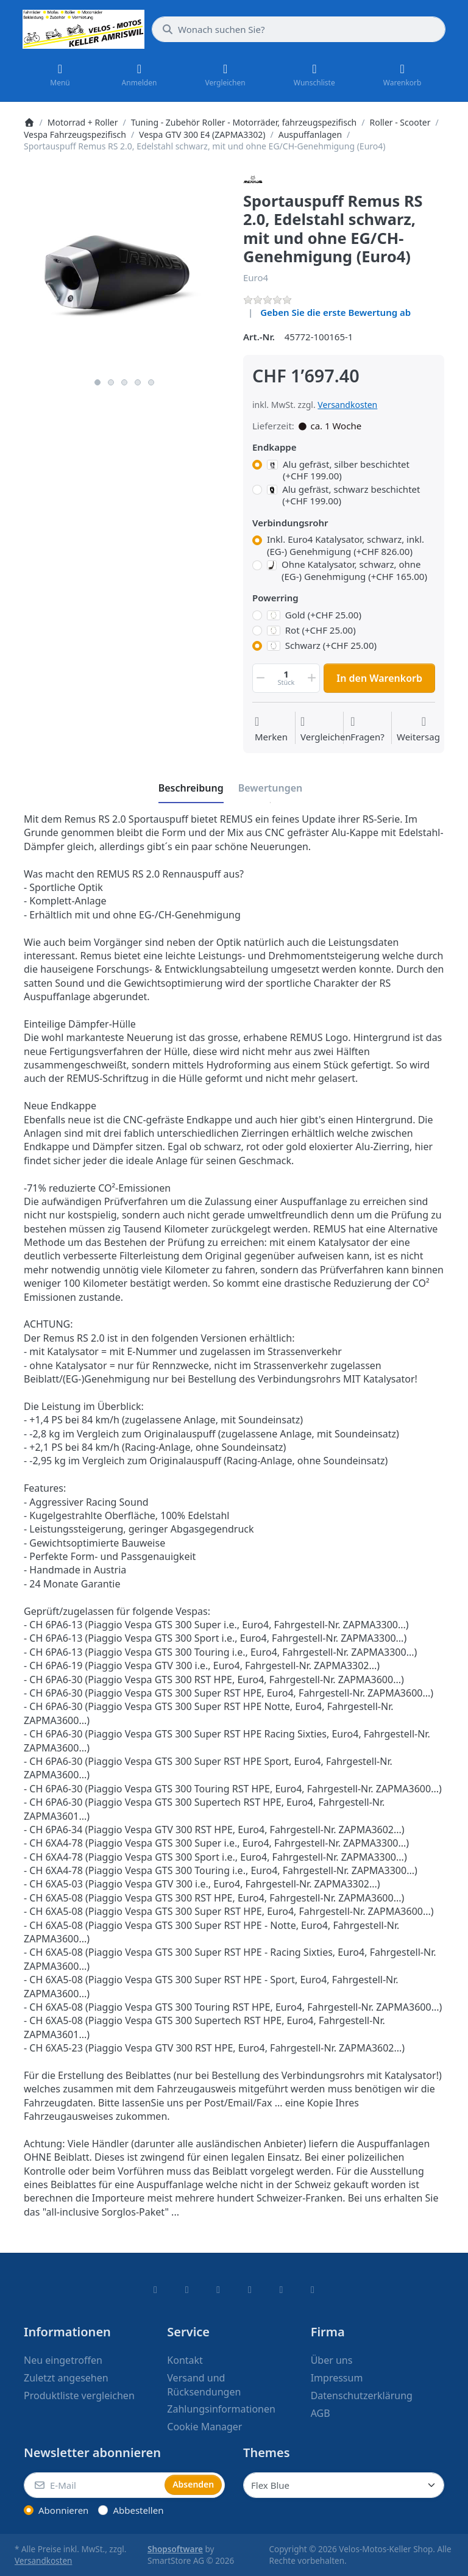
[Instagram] (218, 2289)
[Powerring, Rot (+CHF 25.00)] (257, 630)
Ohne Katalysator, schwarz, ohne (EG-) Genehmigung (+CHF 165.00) (347, 570)
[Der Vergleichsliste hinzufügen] (325, 729)
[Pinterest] (312, 2289)
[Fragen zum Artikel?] (367, 729)
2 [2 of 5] (111, 382)
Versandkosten (347, 404)
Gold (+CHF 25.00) (314, 615)
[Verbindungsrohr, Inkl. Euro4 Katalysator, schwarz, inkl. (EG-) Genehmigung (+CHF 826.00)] (257, 540)
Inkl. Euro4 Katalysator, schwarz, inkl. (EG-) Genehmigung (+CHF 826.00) (345, 545)
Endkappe (274, 447)
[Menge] (286, 678)
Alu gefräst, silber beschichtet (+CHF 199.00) (338, 470)
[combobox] (298, 29)
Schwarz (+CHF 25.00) (322, 645)
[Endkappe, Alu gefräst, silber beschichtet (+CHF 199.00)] (257, 465)
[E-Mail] (93, 2485)
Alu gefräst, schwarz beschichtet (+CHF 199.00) (343, 495)
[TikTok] (249, 2289)
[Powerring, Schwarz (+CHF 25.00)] (257, 646)
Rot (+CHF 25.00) (311, 630)
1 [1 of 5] (97, 382)
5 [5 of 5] (151, 382)
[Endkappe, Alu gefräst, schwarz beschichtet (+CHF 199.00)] (257, 490)
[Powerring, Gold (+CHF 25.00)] (257, 615)
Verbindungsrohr (290, 523)
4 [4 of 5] (138, 382)
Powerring (275, 598)
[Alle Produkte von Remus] (253, 179)
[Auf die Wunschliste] (271, 729)
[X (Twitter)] (187, 2289)
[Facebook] (155, 2289)
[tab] (191, 788)
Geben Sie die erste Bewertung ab (335, 312)
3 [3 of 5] (124, 382)
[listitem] (124, 271)
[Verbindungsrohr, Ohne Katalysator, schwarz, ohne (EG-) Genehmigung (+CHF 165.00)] (257, 565)
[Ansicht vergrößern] (124, 271)
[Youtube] (281, 2289)
